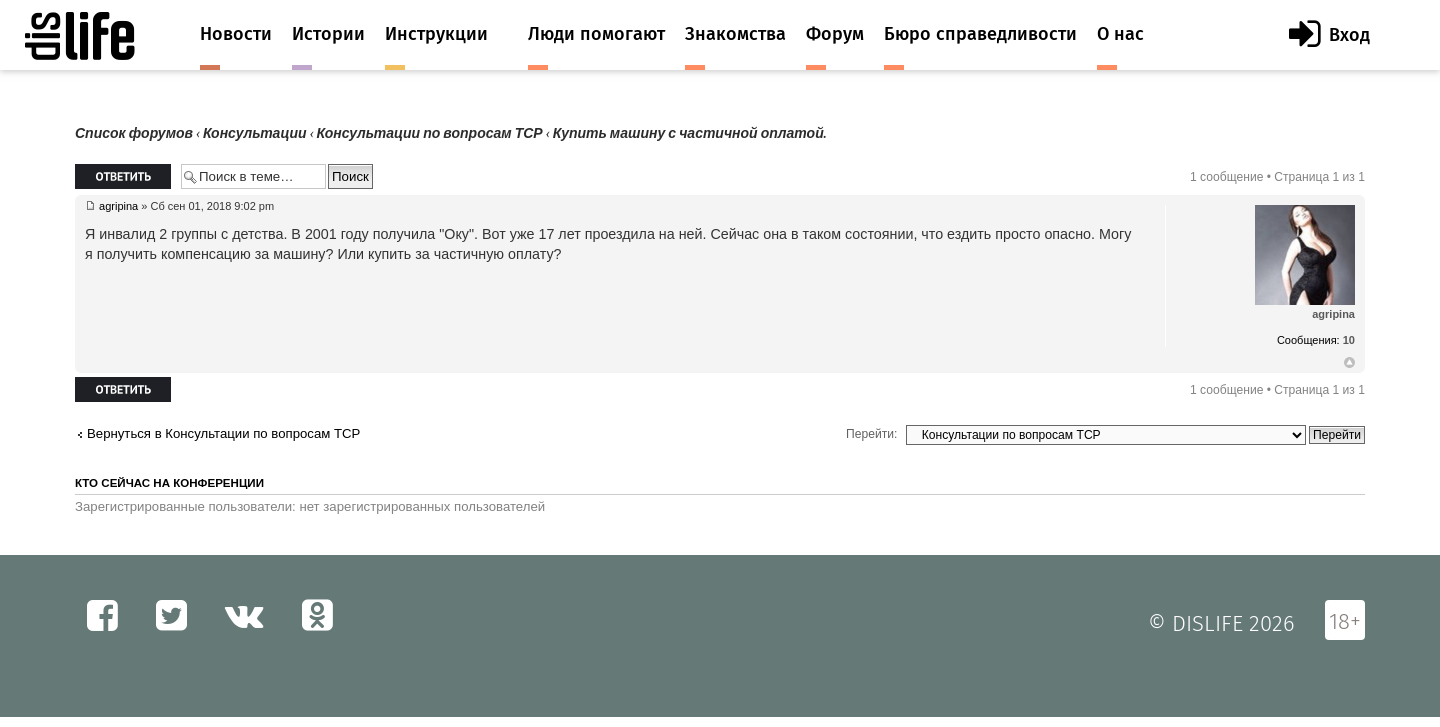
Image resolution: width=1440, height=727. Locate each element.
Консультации (255, 133)
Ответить (123, 176)
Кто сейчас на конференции (169, 483)
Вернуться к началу (1349, 363)
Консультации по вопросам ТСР (430, 133)
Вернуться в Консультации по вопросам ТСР (223, 433)
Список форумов (134, 133)
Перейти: (871, 434)
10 (1349, 340)
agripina (118, 206)
